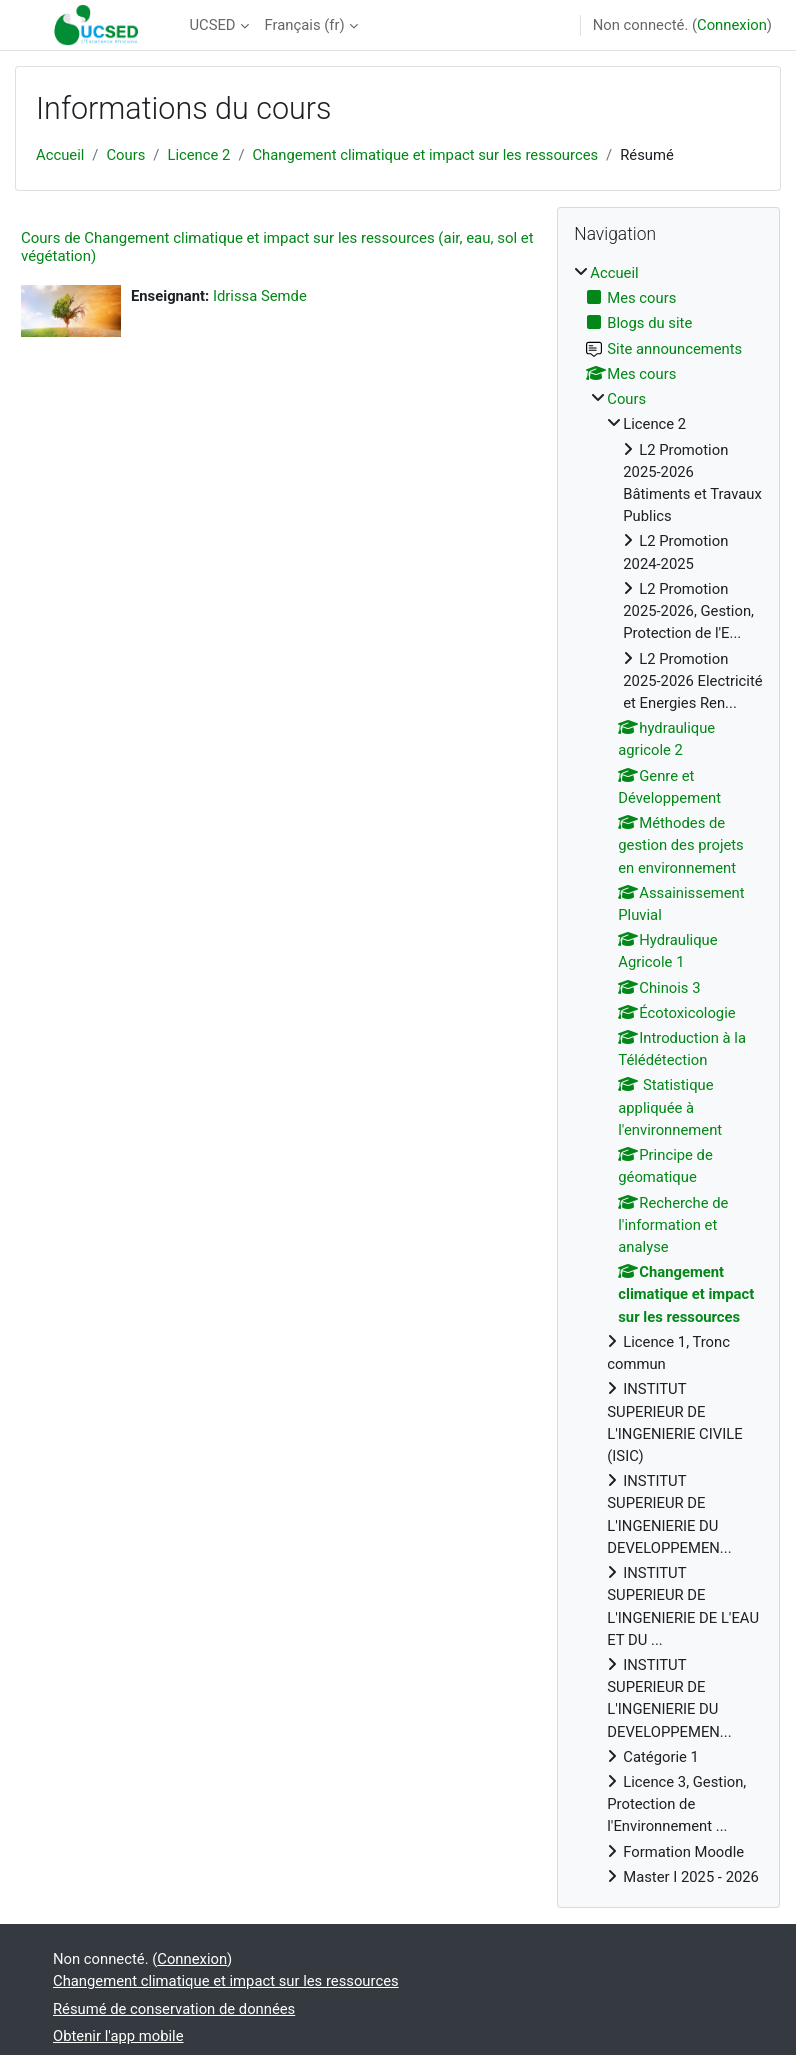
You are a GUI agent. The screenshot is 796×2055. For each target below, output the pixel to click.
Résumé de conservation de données (174, 2009)
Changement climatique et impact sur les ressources (425, 155)
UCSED (212, 25)
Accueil (60, 155)
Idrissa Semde (260, 296)
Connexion (732, 25)
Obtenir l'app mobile (118, 2036)
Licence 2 (198, 155)
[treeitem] (668, 1075)
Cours (125, 155)
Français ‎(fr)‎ (305, 25)
